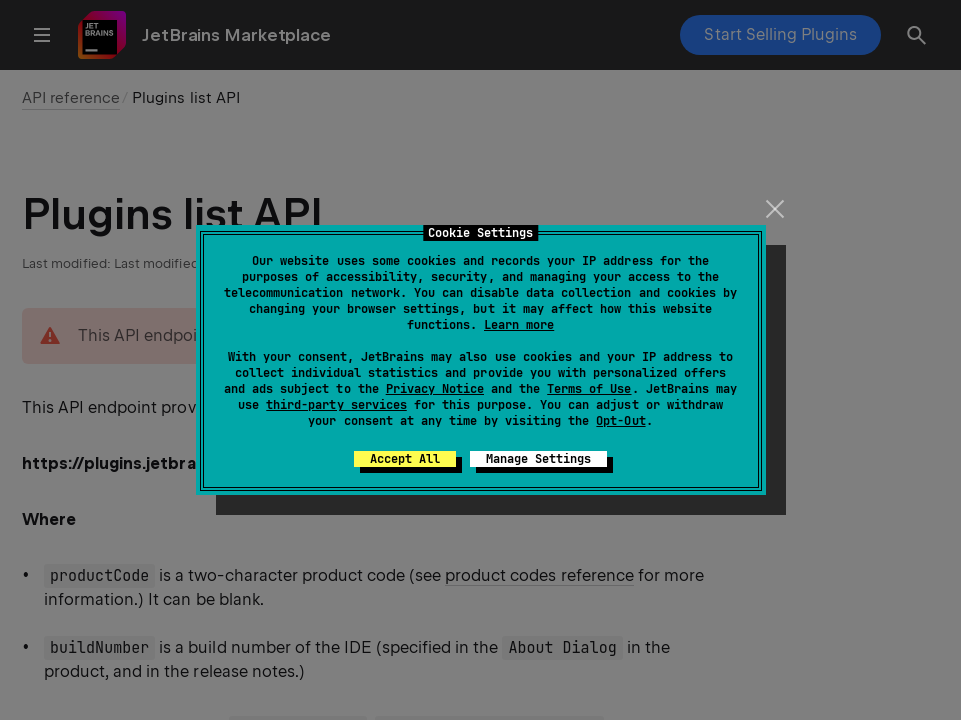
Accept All (405, 459)
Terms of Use (589, 389)
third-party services (336, 405)
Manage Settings (538, 459)
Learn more (519, 325)
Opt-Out (620, 421)
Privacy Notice (435, 389)
